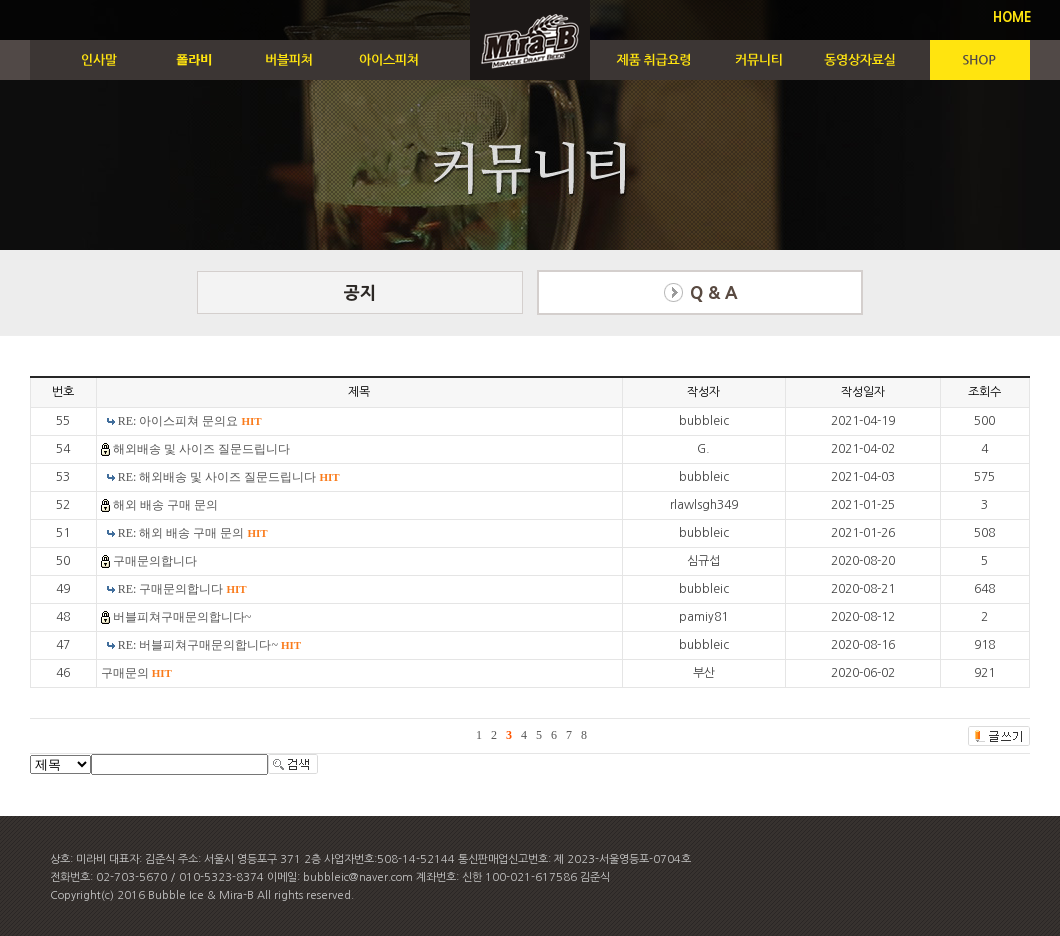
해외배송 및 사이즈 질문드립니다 (201, 449)
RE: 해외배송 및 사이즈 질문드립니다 (229, 477)
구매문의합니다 (155, 561)
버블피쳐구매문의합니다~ (182, 617)
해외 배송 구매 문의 (165, 505)
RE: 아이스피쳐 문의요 (190, 421)
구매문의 (136, 673)
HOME (1012, 17)
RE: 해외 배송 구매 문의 (193, 533)
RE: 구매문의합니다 (182, 589)
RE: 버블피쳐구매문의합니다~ (209, 645)
